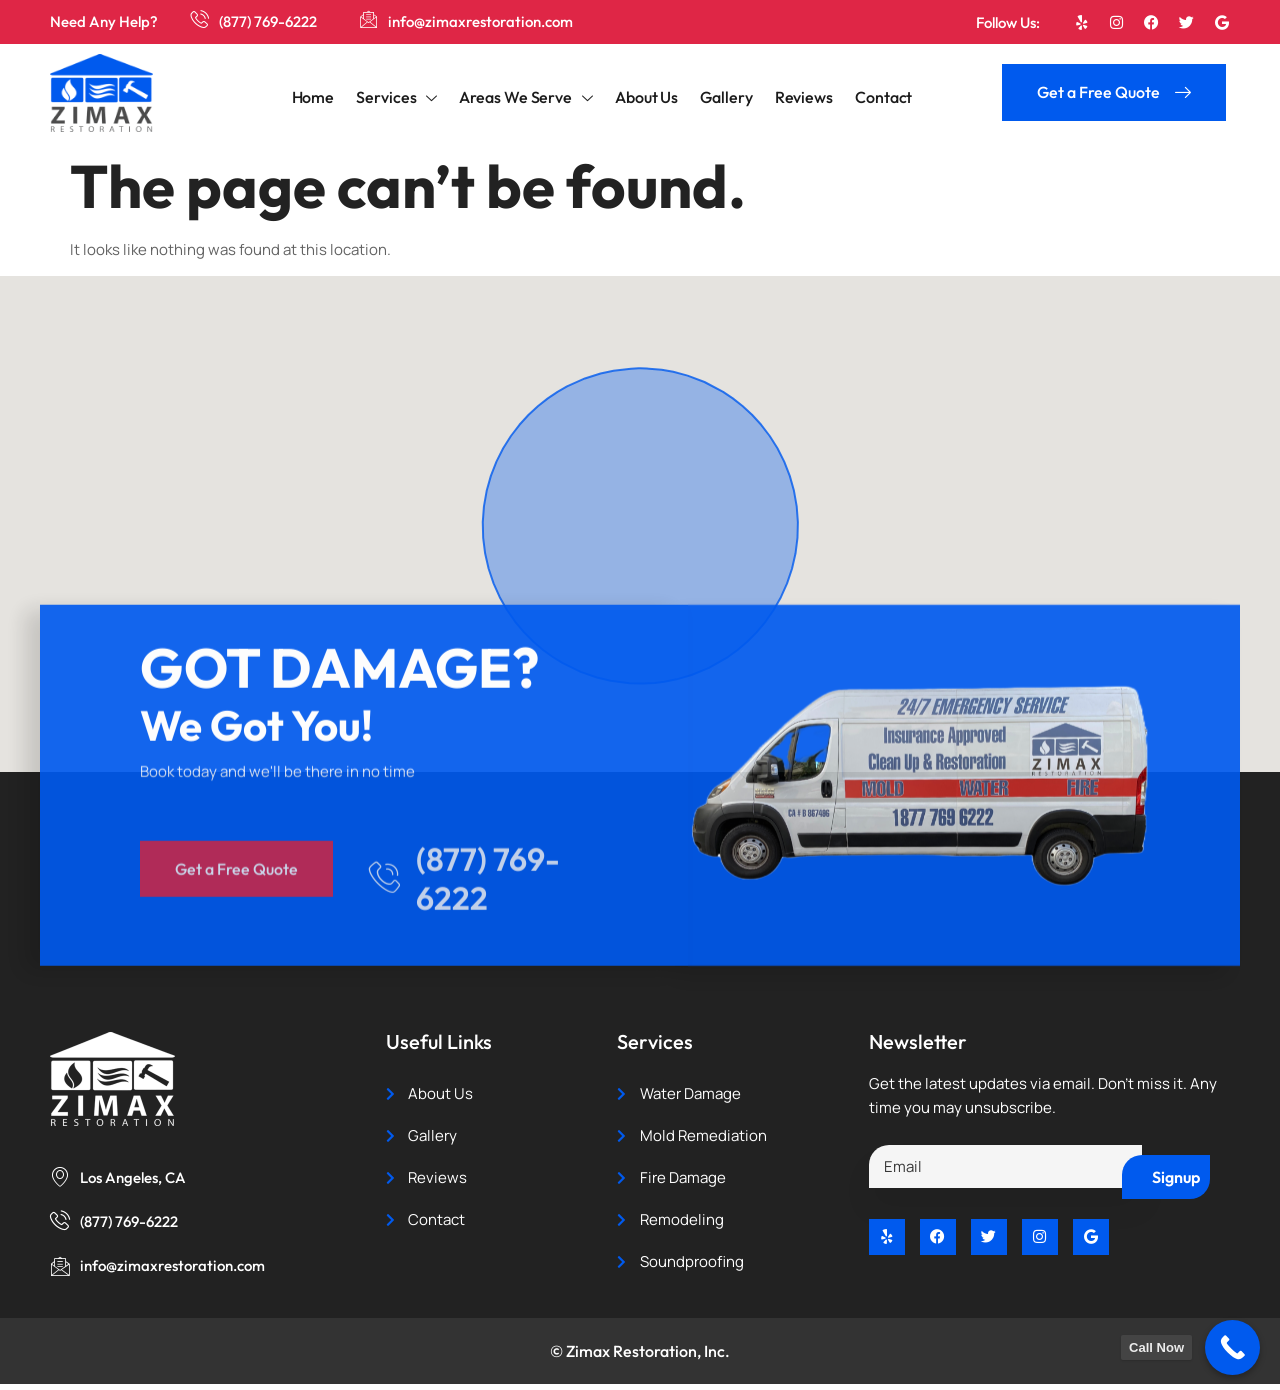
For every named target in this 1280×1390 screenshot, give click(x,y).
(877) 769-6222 (269, 21)
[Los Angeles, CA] (60, 1176)
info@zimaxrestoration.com (482, 21)
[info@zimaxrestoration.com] (370, 20)
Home (319, 95)
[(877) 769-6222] (200, 20)
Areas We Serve (528, 97)
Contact (877, 95)
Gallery (724, 95)
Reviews (800, 95)
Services (400, 97)
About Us (646, 95)
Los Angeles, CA (133, 1177)
